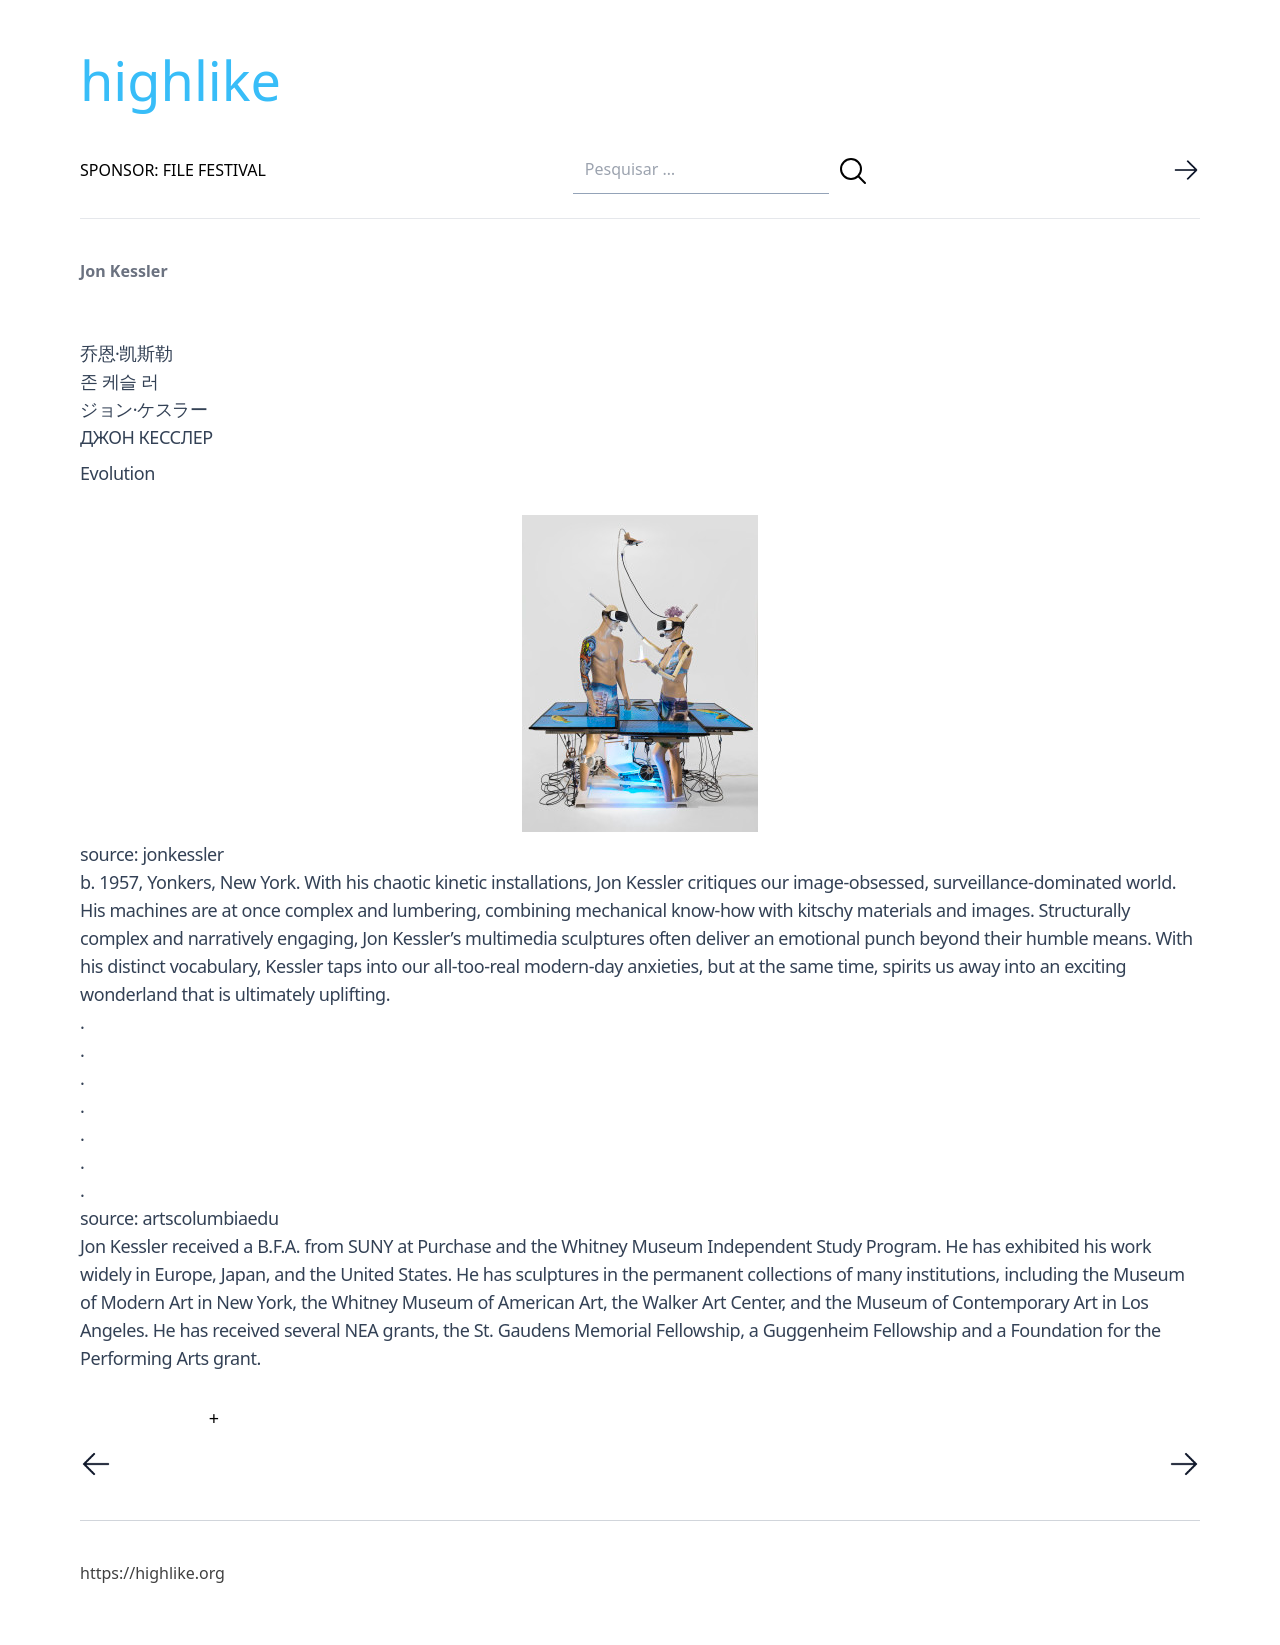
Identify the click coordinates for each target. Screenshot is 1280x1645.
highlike (180, 80)
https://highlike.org (152, 1573)
